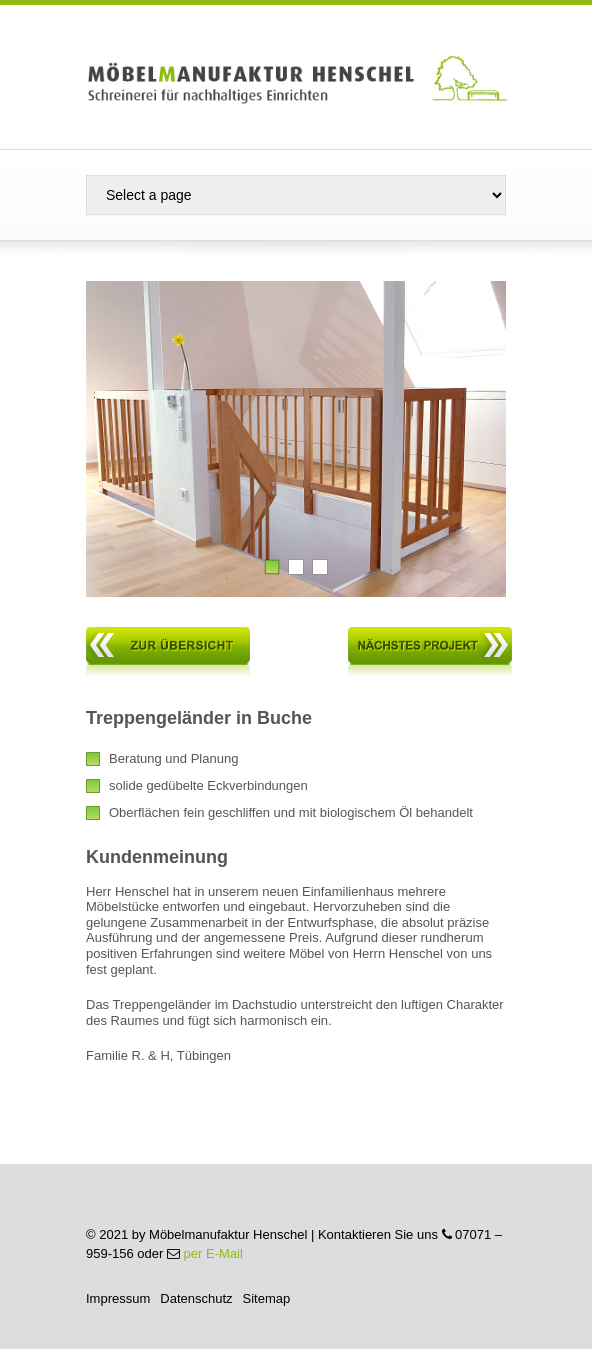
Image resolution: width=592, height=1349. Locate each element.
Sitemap (267, 1298)
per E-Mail (213, 1253)
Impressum (118, 1298)
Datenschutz (196, 1298)
